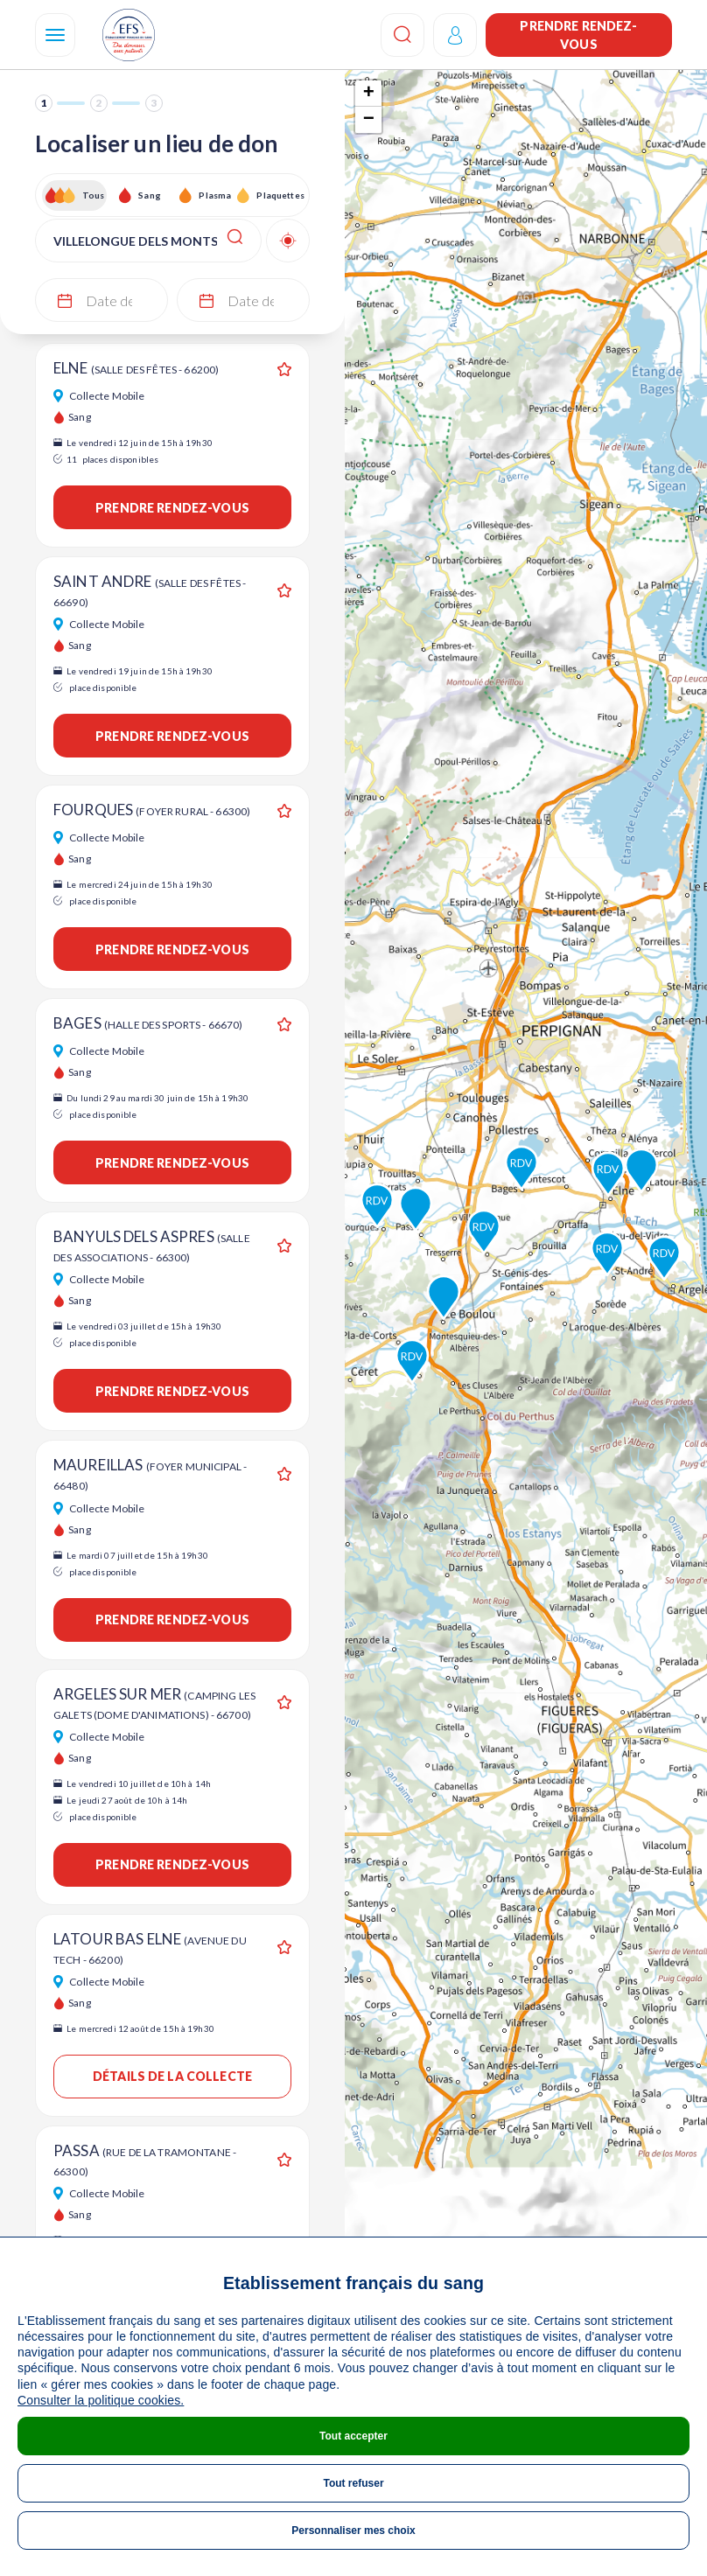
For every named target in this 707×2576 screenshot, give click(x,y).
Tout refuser (353, 2483)
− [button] (368, 120)
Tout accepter (353, 2436)
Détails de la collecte (172, 2076)
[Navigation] (55, 35)
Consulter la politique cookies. (101, 2400)
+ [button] (368, 93)
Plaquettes (279, 195)
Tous (93, 195)
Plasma (215, 195)
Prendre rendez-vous (578, 35)
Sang (149, 195)
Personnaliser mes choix (353, 2530)
